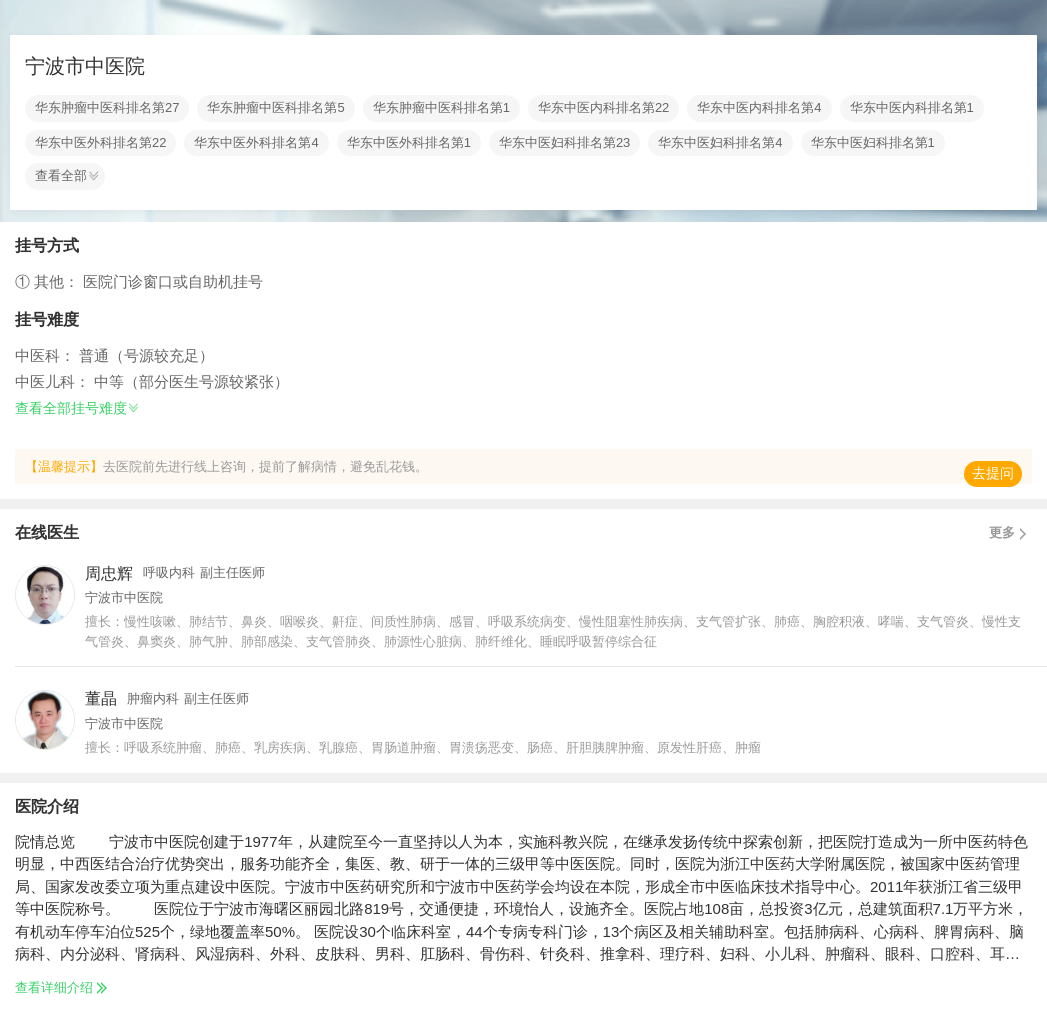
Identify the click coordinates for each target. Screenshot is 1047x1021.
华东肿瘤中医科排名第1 (441, 108)
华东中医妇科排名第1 (873, 143)
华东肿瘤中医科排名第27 (107, 108)
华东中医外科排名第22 (100, 143)
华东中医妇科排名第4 (720, 143)
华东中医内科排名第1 (912, 108)
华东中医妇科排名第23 (564, 143)
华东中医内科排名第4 (759, 108)
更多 (1010, 533)
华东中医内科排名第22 (603, 108)
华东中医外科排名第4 (256, 143)
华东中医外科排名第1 (409, 143)
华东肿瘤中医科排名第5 (275, 108)
